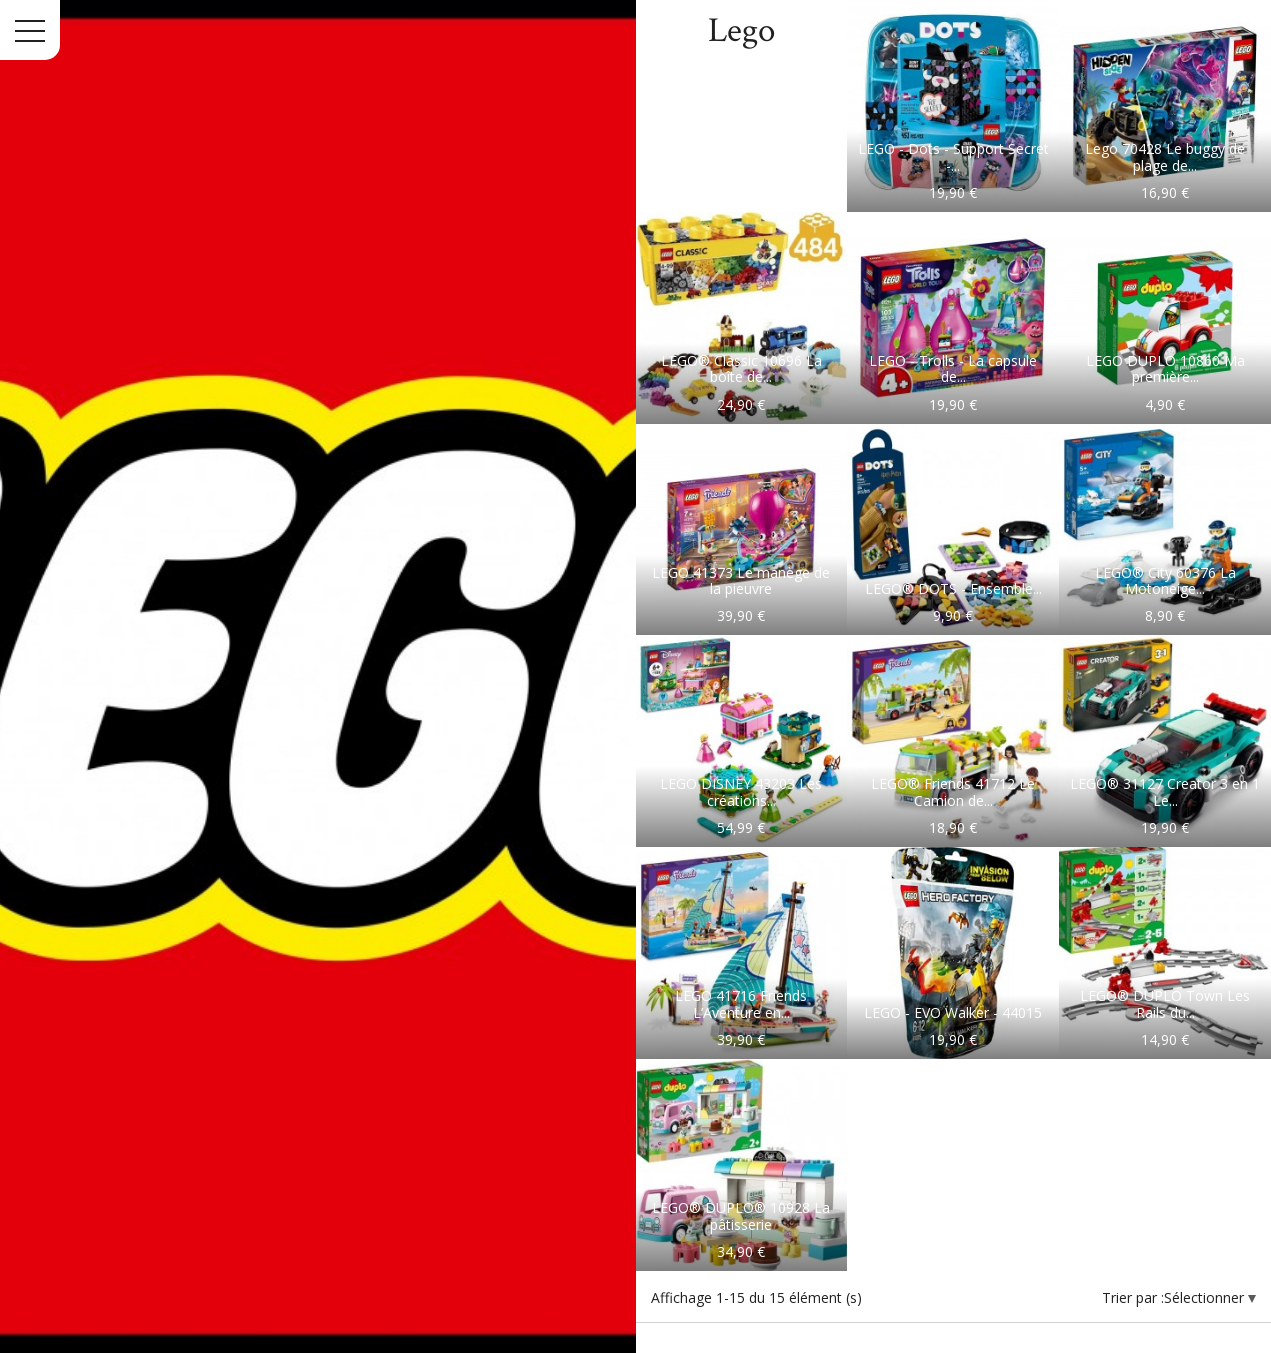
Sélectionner (1206, 1297)
